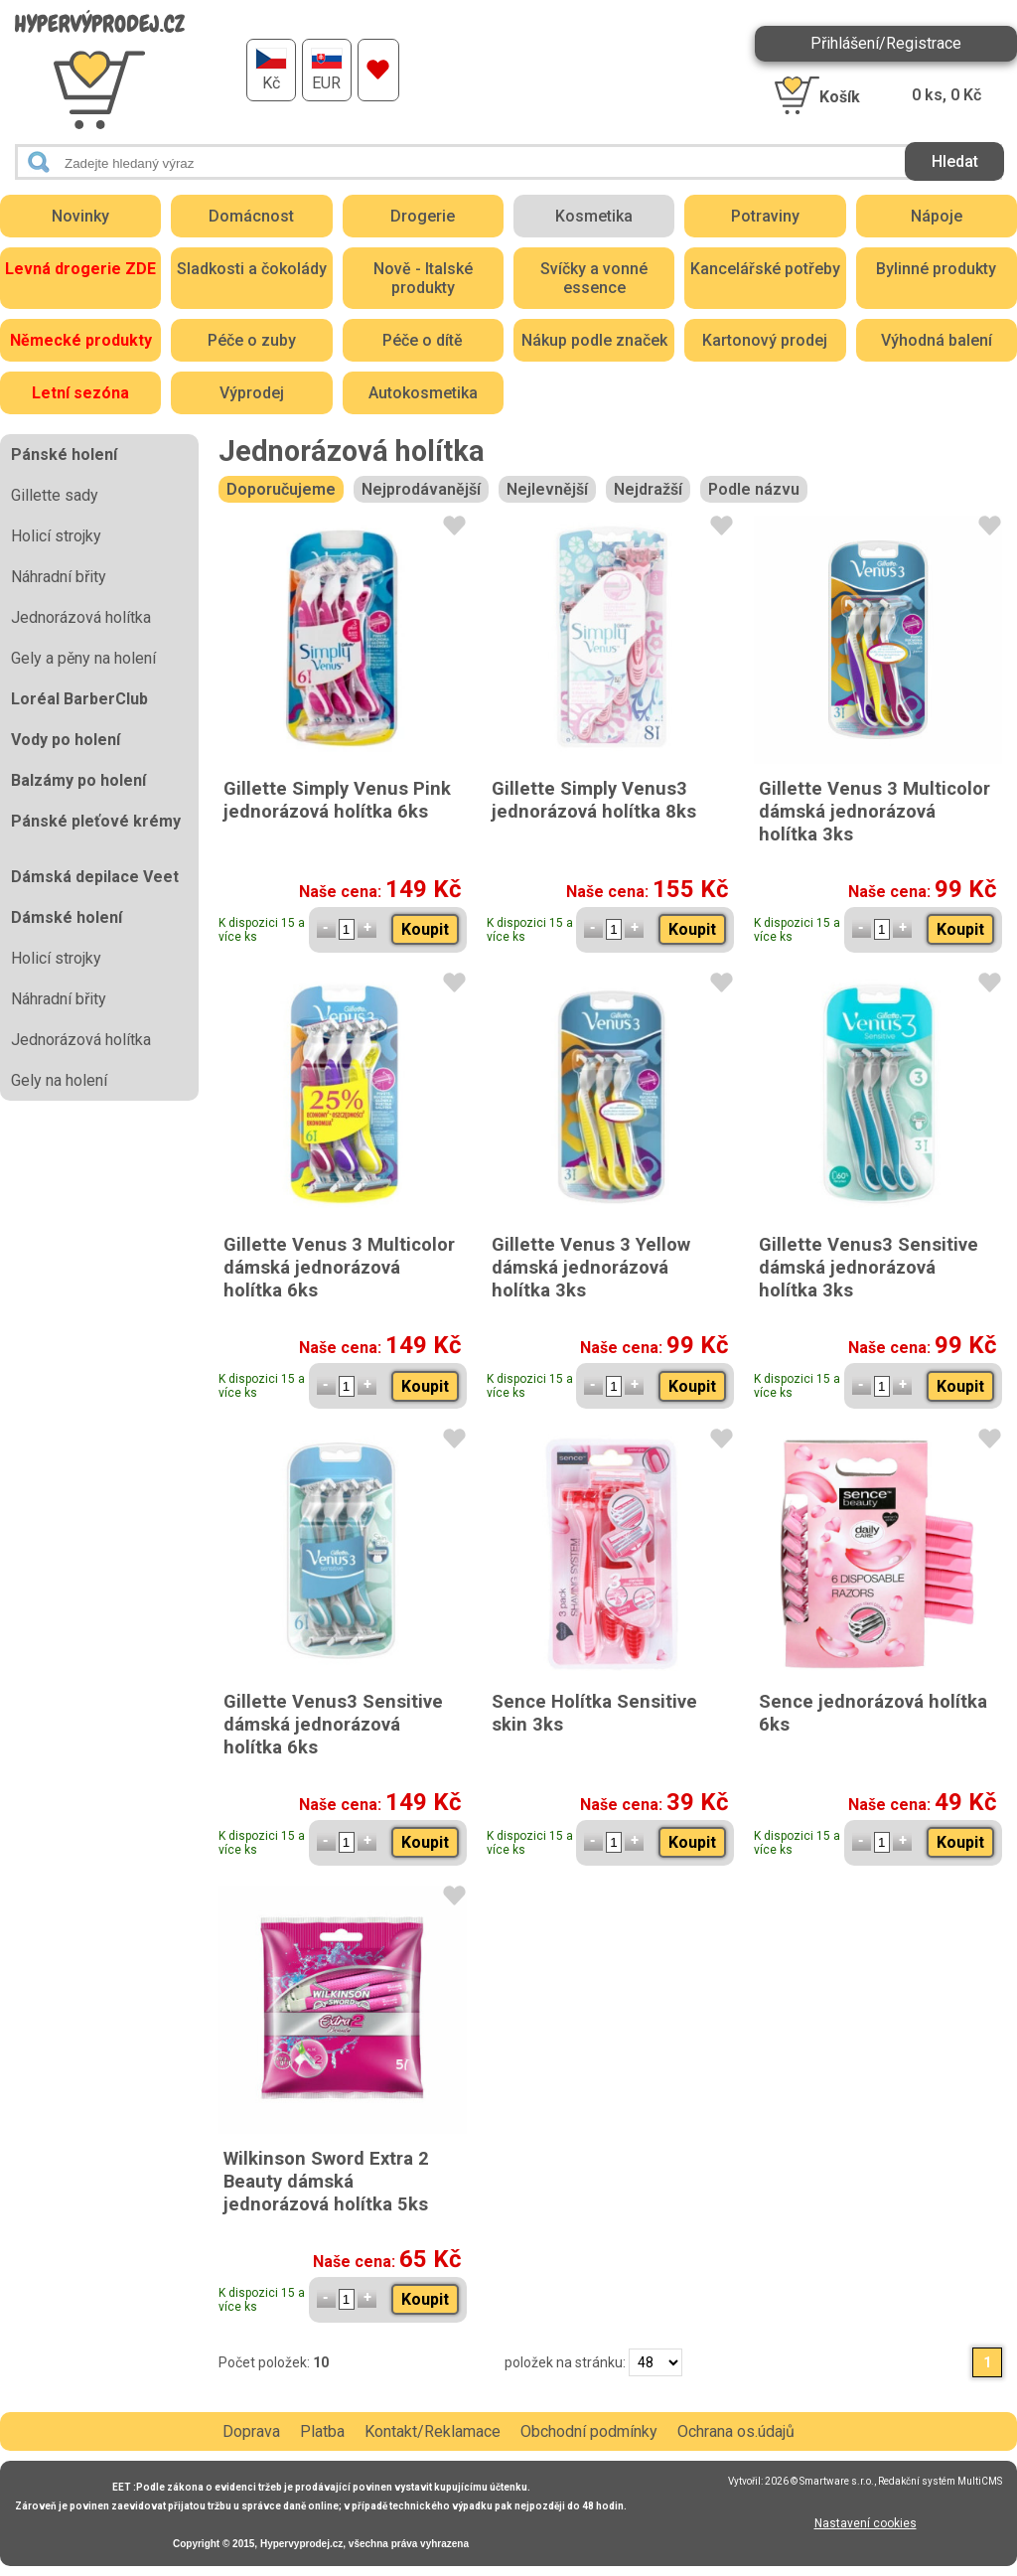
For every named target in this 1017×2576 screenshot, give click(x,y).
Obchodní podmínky (588, 2431)
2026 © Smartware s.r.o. (819, 2481)
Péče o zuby (252, 340)
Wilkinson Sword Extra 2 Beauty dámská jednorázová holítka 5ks (326, 2181)
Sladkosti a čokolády (252, 268)
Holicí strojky (56, 536)
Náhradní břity (58, 576)
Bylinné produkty (936, 268)
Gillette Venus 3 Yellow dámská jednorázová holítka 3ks (591, 1267)
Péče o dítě (422, 340)
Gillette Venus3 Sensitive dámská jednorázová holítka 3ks (868, 1267)
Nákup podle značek (594, 340)
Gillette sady (54, 495)
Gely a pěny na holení (83, 658)
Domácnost (251, 216)
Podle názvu (753, 489)
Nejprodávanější (421, 489)
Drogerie (422, 216)
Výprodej (251, 392)
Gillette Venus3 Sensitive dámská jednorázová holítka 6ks (333, 1724)
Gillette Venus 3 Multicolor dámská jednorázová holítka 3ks (874, 811)
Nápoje (936, 216)
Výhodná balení (936, 340)
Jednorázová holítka (81, 617)
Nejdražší (648, 489)
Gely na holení (59, 1080)
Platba (322, 2431)
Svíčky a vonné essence (594, 278)
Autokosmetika (423, 392)
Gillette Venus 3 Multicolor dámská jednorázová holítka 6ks (339, 1267)
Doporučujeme (281, 489)
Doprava (251, 2431)
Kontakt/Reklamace (432, 2431)
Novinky (80, 216)
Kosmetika (594, 216)
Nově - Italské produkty (423, 278)
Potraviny (765, 216)
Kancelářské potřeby (765, 268)
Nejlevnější (547, 489)
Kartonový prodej (764, 340)
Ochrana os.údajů (736, 2431)
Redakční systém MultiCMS (940, 2481)
